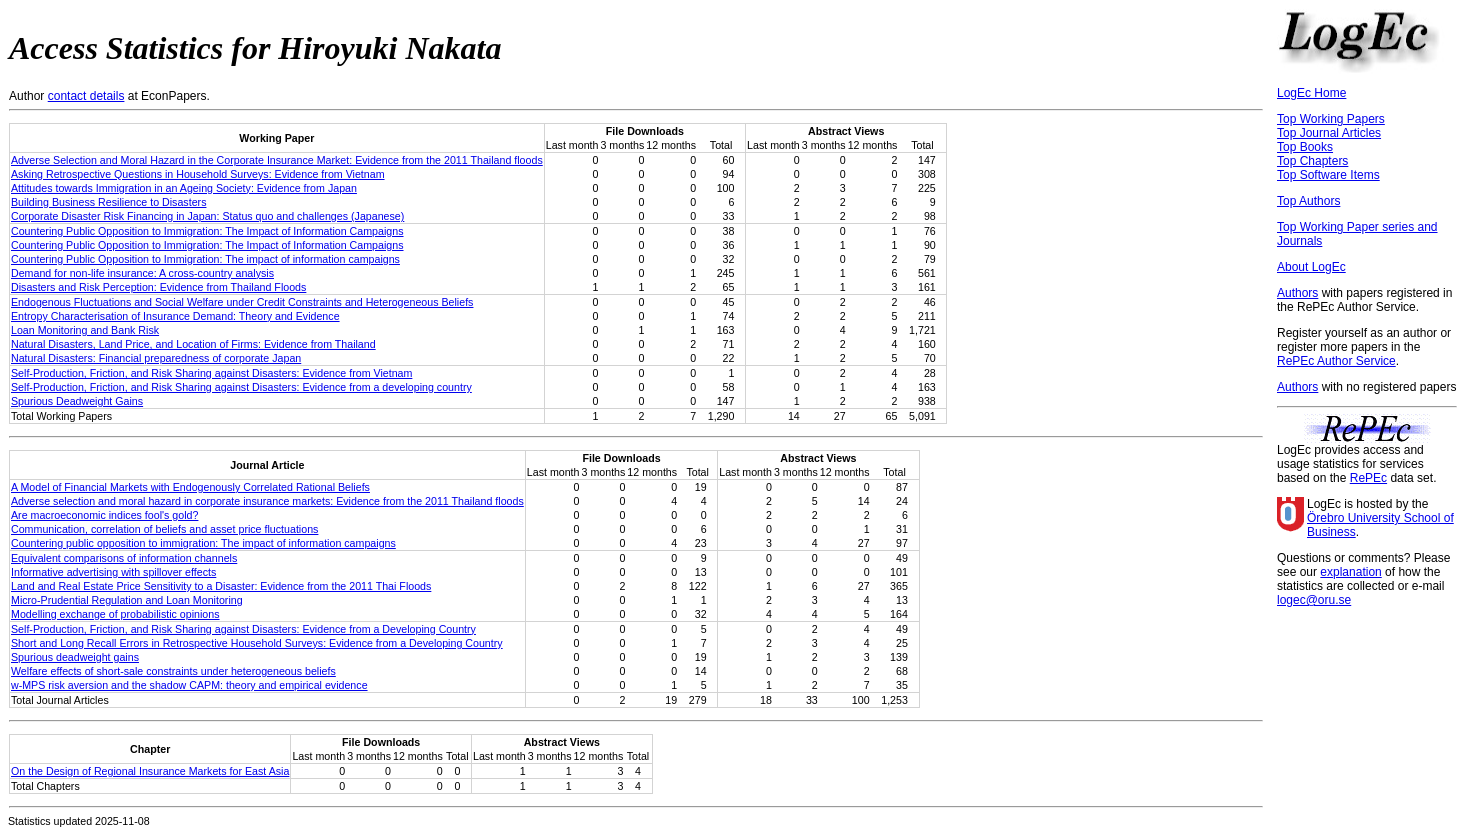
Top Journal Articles (1329, 133)
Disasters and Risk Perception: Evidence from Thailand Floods (158, 287)
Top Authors (1308, 201)
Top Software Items (1328, 175)
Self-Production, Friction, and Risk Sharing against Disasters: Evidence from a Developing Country (243, 629)
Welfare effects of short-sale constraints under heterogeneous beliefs (173, 671)
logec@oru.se (1314, 600)
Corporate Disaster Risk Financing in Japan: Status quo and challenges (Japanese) (207, 216)
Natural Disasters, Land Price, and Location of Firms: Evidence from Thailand (193, 344)
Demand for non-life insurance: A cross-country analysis (142, 273)
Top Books (1305, 147)
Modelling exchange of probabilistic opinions (115, 614)
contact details (86, 96)
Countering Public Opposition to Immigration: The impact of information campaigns (205, 259)
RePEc (1368, 478)
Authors (1297, 293)
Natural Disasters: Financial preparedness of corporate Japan (156, 358)
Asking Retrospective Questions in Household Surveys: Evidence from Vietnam (198, 174)
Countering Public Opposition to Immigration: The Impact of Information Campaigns (207, 231)
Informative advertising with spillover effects (113, 572)
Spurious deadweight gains (75, 657)
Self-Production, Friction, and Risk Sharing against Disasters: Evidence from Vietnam (211, 373)
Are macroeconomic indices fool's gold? (104, 515)
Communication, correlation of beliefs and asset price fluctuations (164, 529)
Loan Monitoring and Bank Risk (85, 330)
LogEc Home (1311, 93)
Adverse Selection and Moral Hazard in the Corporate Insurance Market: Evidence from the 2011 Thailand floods (277, 160)
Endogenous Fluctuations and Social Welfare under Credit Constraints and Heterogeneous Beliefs (242, 302)
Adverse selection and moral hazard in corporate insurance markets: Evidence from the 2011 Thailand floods (267, 501)
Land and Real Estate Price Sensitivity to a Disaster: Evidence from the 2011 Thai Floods (221, 586)
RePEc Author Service (1336, 361)
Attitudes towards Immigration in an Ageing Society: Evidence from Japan (184, 188)
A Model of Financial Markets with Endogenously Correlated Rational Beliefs (190, 487)
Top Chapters (1312, 161)
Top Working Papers (1331, 119)
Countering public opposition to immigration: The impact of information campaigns (203, 543)
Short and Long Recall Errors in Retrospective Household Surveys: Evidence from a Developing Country (257, 643)
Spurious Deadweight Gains (77, 401)
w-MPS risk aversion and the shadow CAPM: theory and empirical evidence (189, 685)
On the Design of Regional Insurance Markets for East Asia (150, 771)
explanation (1350, 572)
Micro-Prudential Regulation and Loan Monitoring (127, 600)
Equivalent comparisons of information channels (124, 558)
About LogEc (1311, 267)
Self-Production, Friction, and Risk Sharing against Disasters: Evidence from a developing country (241, 387)
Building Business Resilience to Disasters (108, 202)
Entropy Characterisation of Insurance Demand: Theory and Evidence (175, 316)
